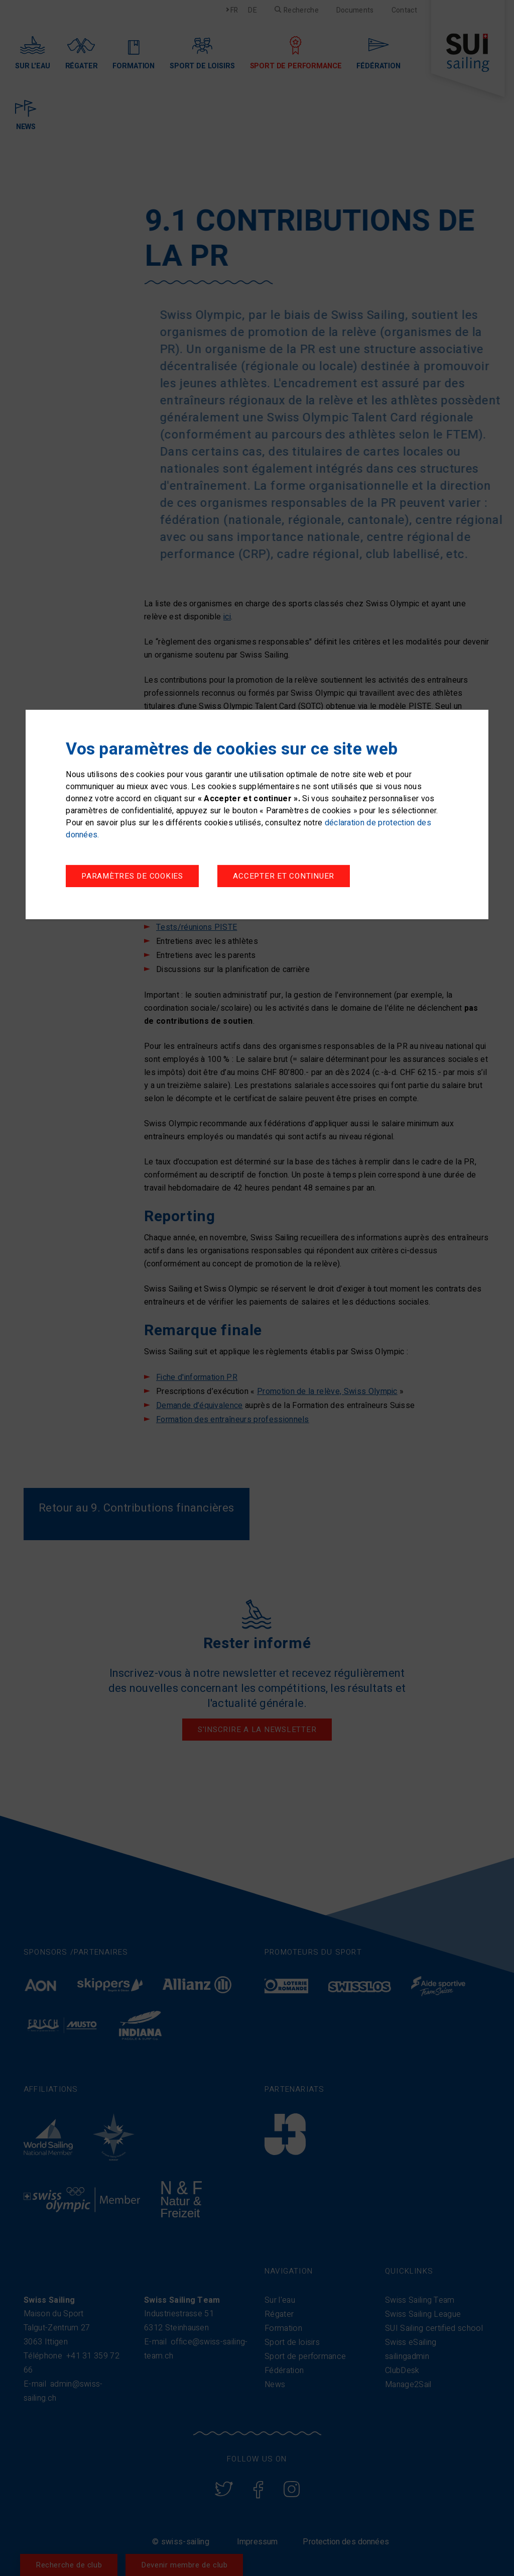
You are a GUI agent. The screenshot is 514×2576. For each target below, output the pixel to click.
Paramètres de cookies (132, 876)
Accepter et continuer (283, 876)
